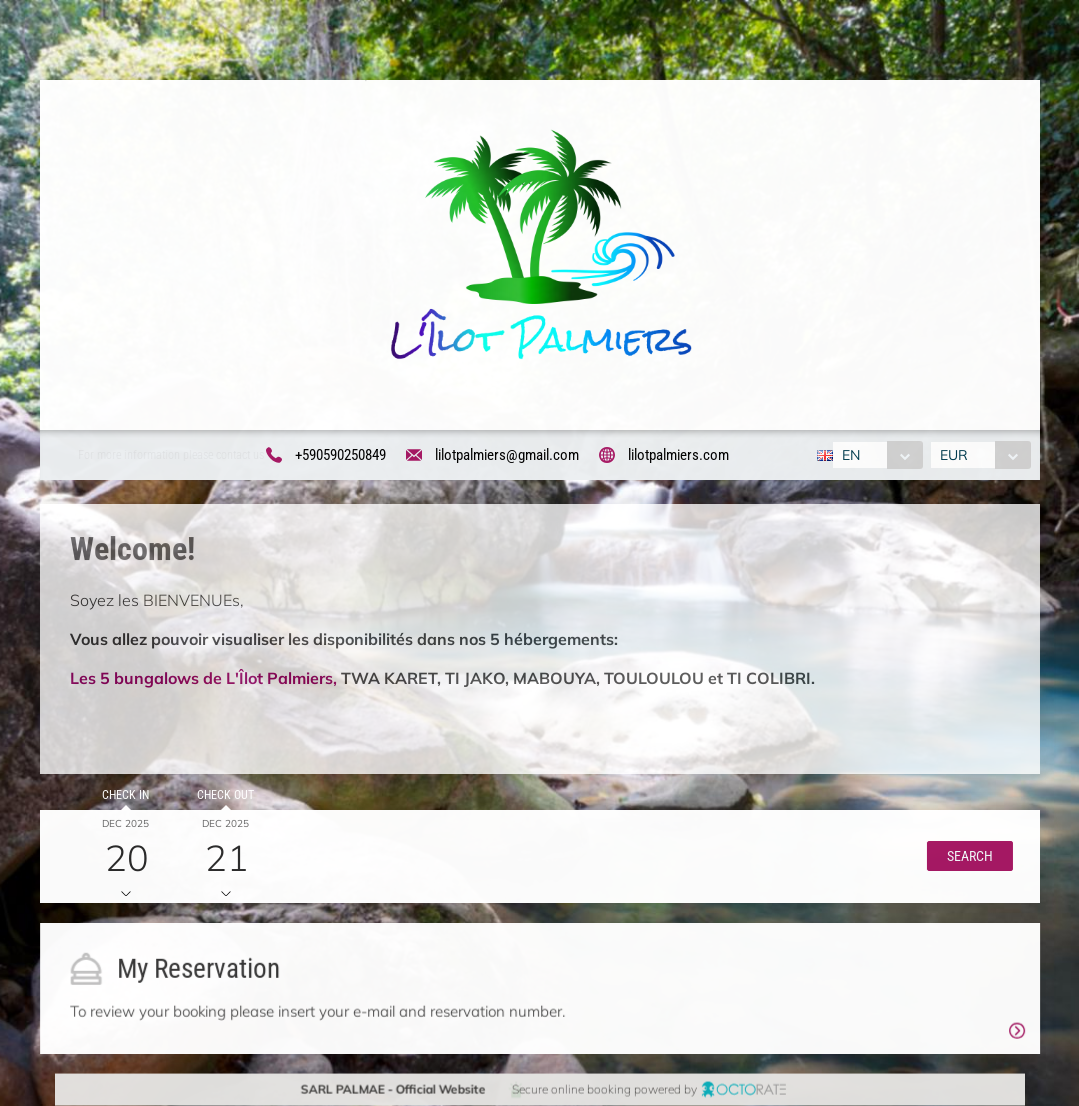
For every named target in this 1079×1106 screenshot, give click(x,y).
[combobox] (875, 455)
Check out (222, 797)
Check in (123, 797)
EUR (955, 455)
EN (849, 455)
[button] (966, 859)
